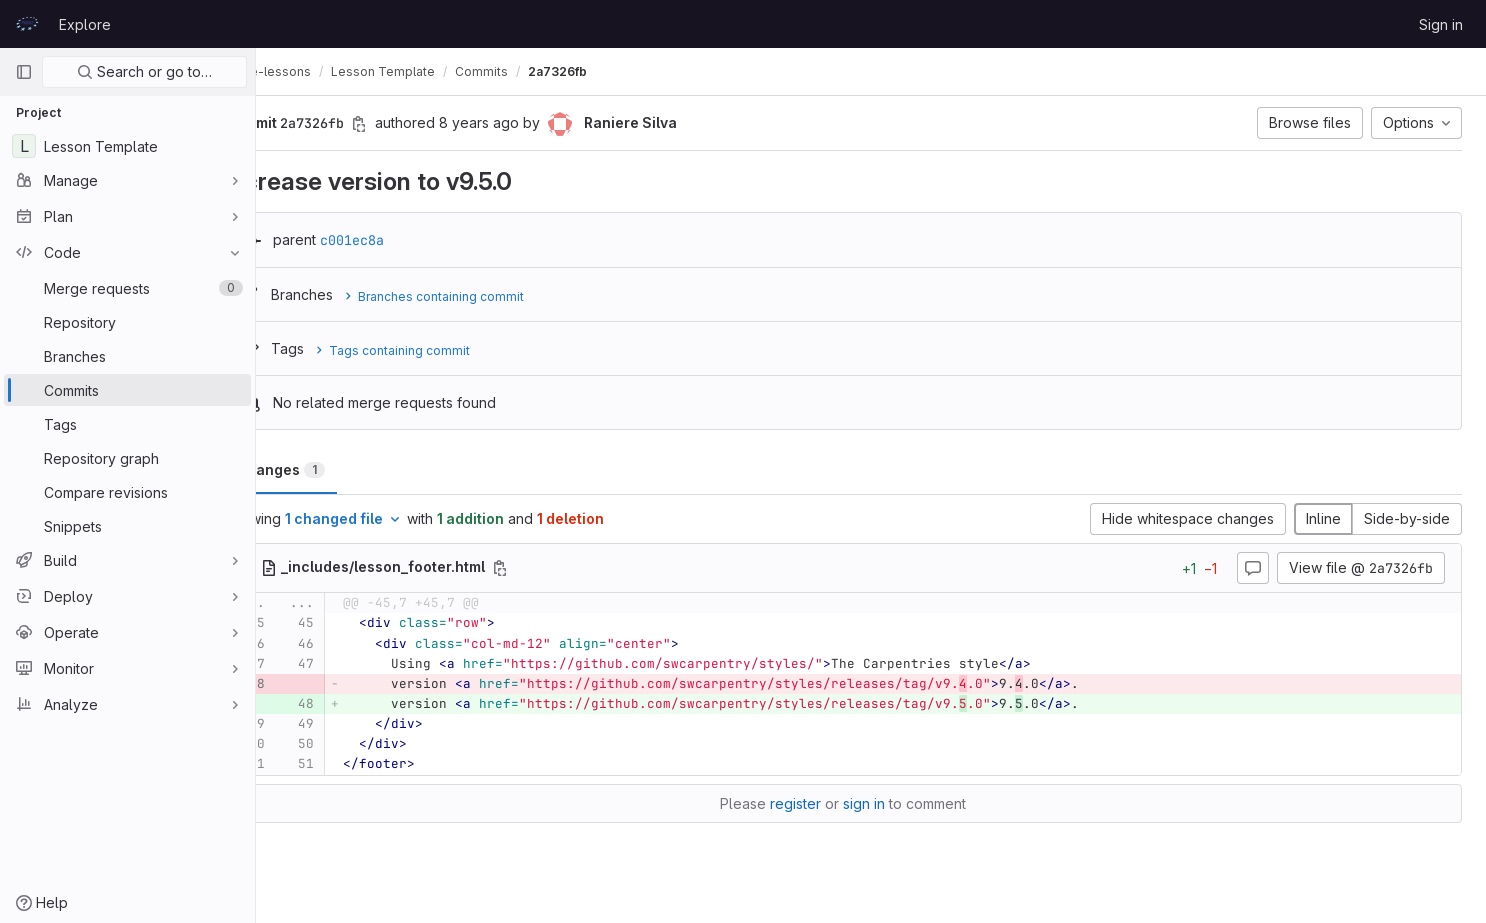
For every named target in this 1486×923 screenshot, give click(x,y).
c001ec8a (408, 240)
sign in (892, 803)
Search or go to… (144, 71)
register (823, 803)
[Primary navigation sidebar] (24, 72)
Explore (85, 24)
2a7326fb (613, 71)
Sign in (1441, 24)
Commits (537, 71)
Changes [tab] (336, 469)
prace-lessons (323, 71)
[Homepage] (27, 24)
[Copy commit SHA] (415, 124)
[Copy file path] (556, 568)
